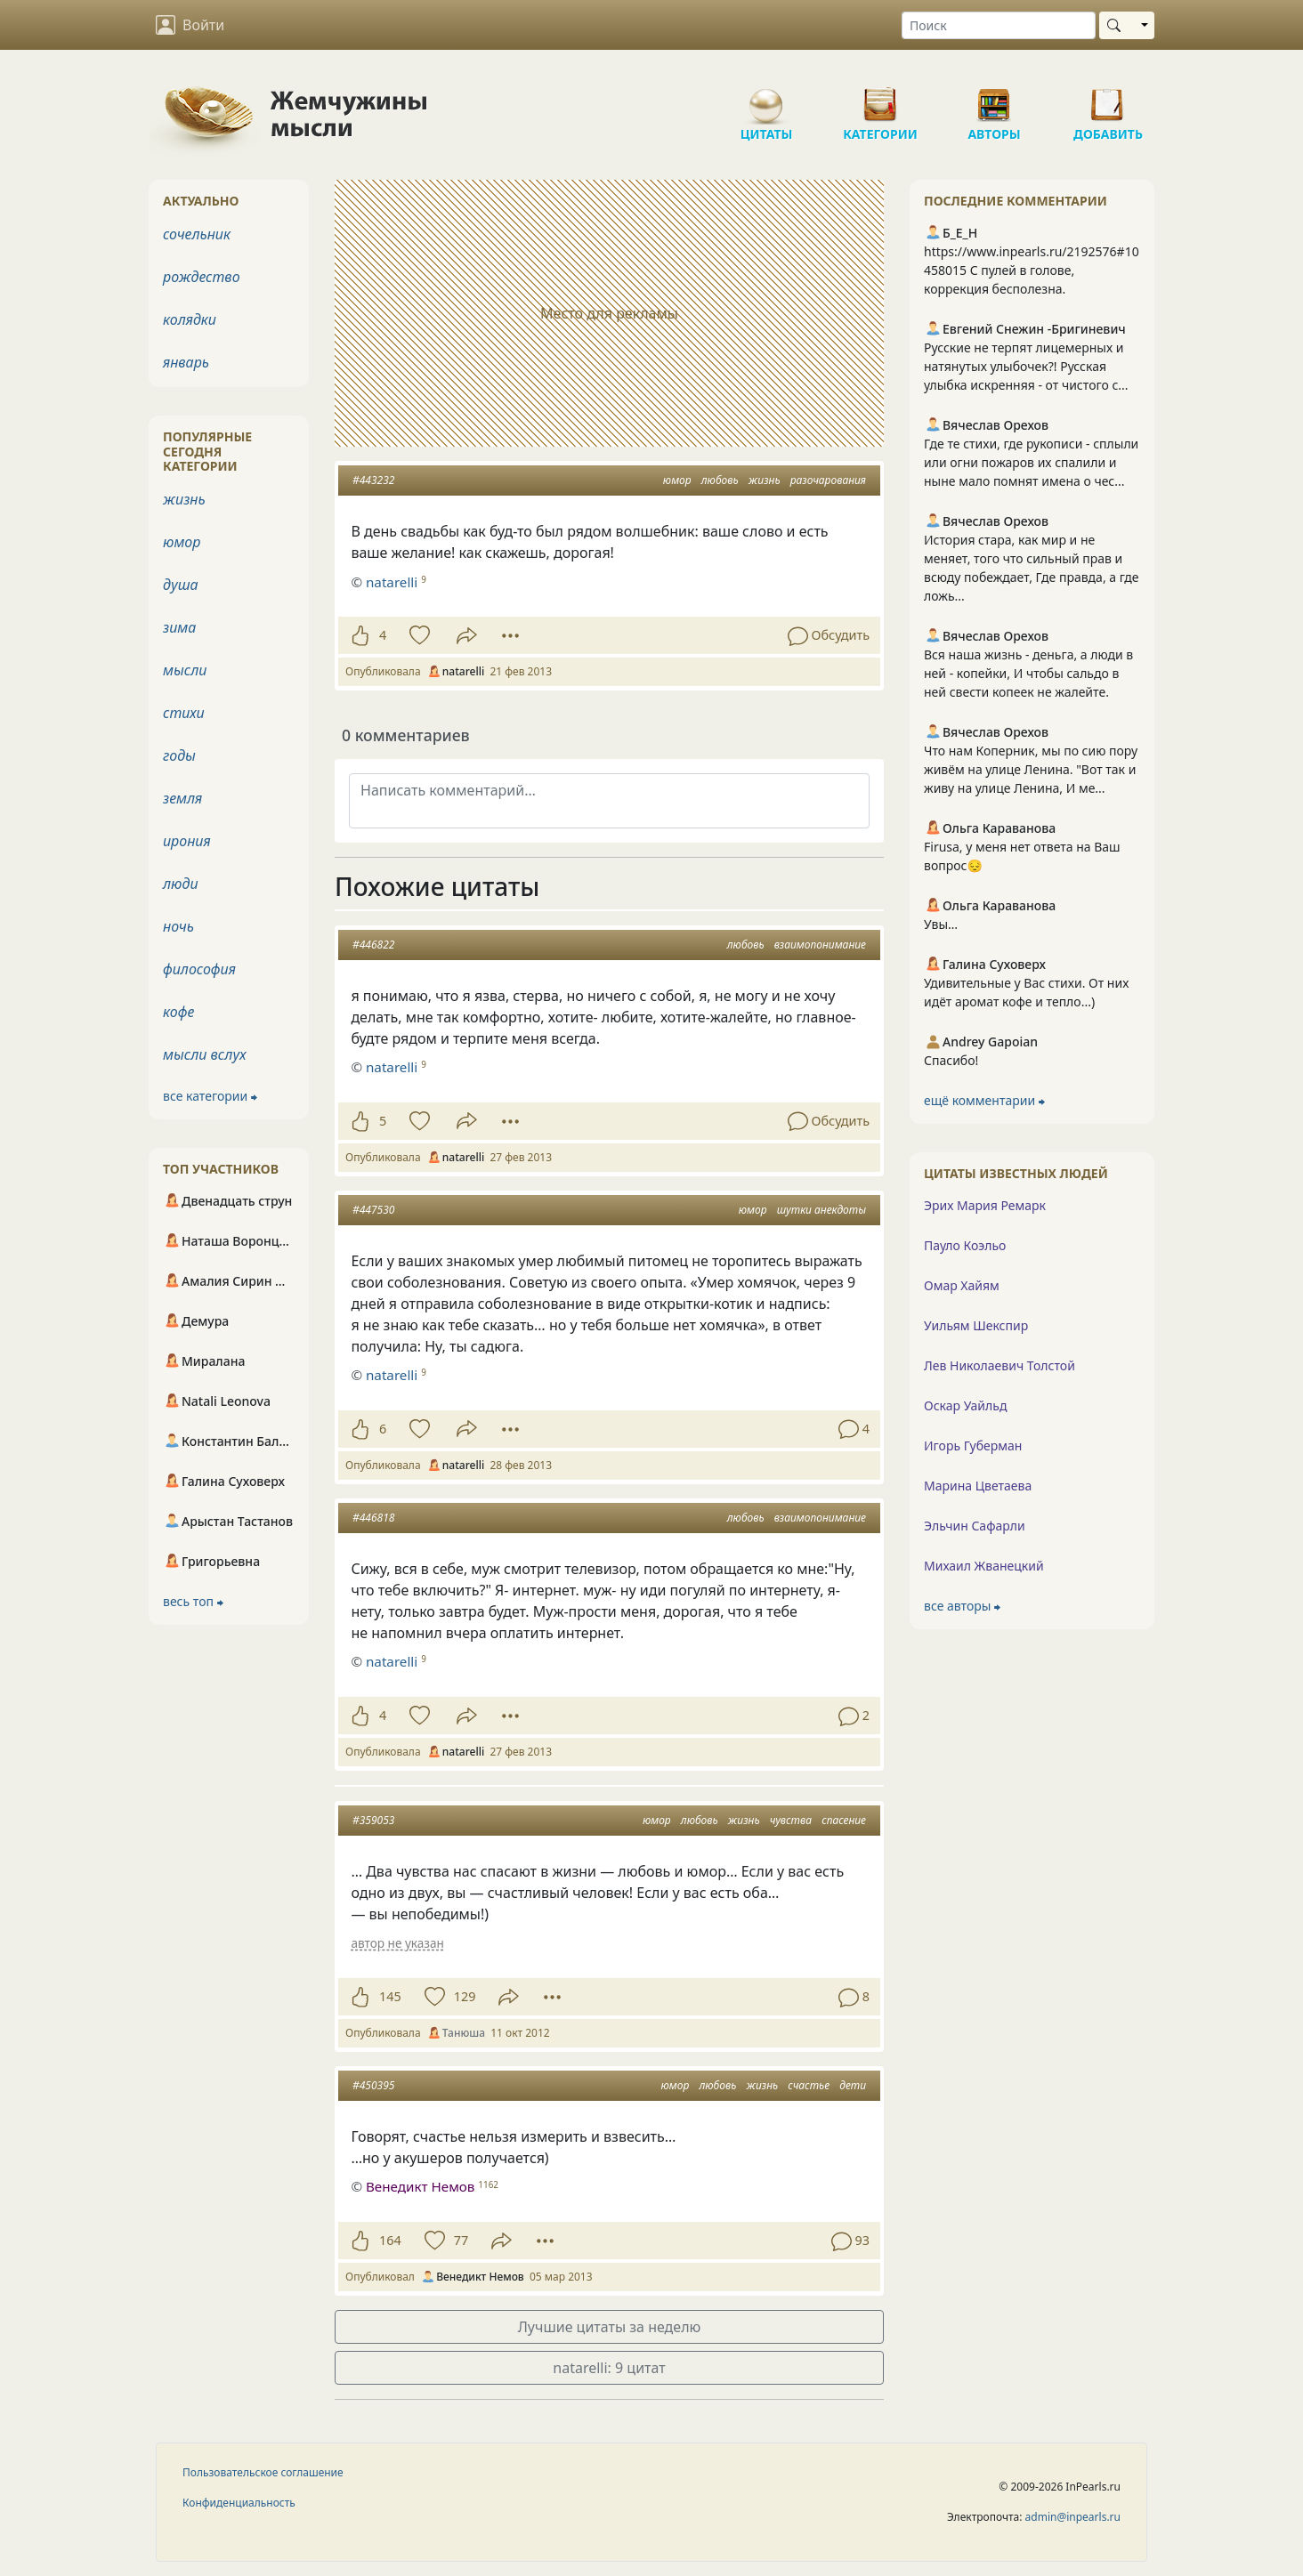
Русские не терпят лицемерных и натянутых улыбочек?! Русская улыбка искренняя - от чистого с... (1026, 366)
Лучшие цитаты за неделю (609, 2327)
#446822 (373, 944)
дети (852, 2085)
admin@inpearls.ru (1073, 2516)
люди (180, 883)
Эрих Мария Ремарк (985, 1205)
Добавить (1108, 98)
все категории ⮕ (210, 1095)
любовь (720, 480)
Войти (190, 25)
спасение (843, 1820)
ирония (187, 841)
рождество (201, 277)
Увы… (941, 924)
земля (182, 798)
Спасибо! (951, 1060)
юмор (677, 480)
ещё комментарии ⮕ (984, 1100)
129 (465, 1996)
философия (199, 969)
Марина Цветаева (978, 1485)
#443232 (373, 480)
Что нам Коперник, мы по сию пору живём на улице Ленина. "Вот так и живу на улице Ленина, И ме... (1030, 769)
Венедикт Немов (420, 2186)
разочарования (828, 480)
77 (461, 2240)
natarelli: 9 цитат (609, 2368)
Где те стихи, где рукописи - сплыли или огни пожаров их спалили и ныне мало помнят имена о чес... (1031, 462)
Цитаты (766, 98)
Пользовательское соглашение (263, 2472)
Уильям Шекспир (976, 1325)
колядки (189, 319)
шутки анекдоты (821, 1209)
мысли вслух (205, 1054)
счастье (809, 2085)
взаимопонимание (820, 944)
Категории (880, 98)
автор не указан (397, 1942)
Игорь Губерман (973, 1445)
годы (179, 755)
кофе (178, 1012)
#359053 (373, 1820)
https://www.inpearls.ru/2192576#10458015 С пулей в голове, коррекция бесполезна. (1031, 270)
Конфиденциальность (238, 2502)
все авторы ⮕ (962, 1605)
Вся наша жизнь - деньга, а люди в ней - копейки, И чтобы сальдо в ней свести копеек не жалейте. (1028, 673)
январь (186, 362)
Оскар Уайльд (965, 1405)
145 (390, 1996)
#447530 (373, 1209)
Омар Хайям (962, 1285)
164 (390, 2240)
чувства (791, 1820)
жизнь (765, 480)
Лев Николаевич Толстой (999, 1365)
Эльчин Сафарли (974, 1525)
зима (179, 627)
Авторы (994, 98)
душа (180, 584)
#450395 (373, 2085)
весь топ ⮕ (193, 1601)
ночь (178, 926)
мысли (184, 670)
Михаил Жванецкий (984, 1565)
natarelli (391, 1067)
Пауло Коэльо (965, 1245)
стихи (184, 713)
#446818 (373, 1517)
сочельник (197, 234)
